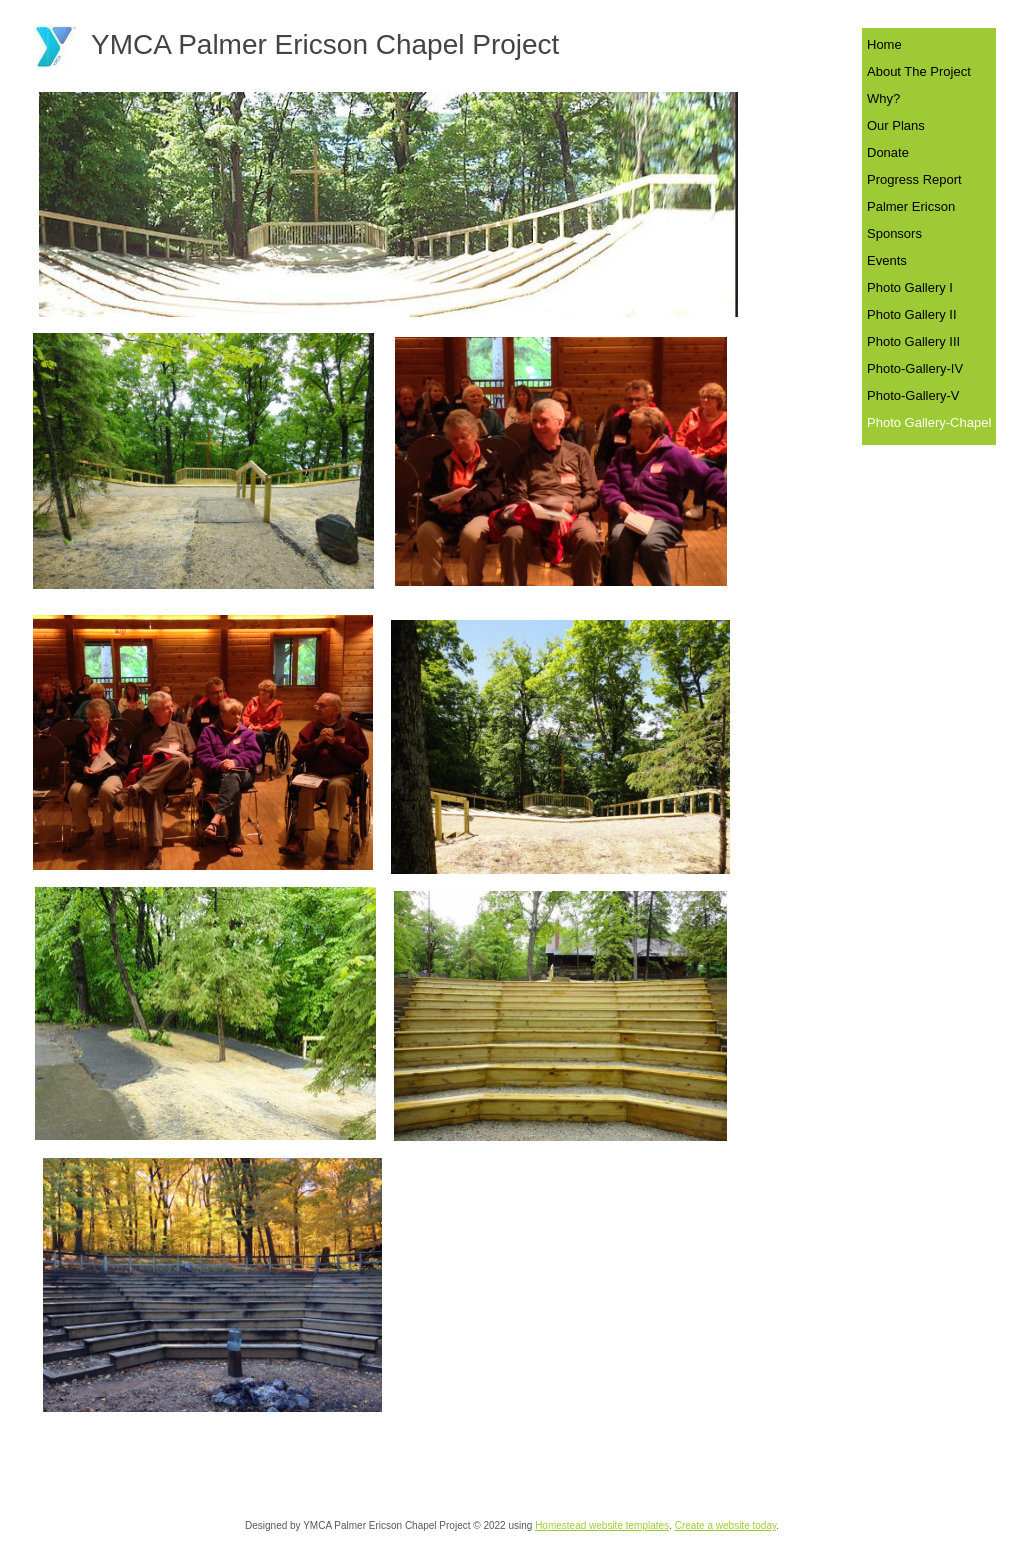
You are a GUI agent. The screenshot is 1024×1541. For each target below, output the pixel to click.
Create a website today (726, 1525)
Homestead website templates (602, 1525)
